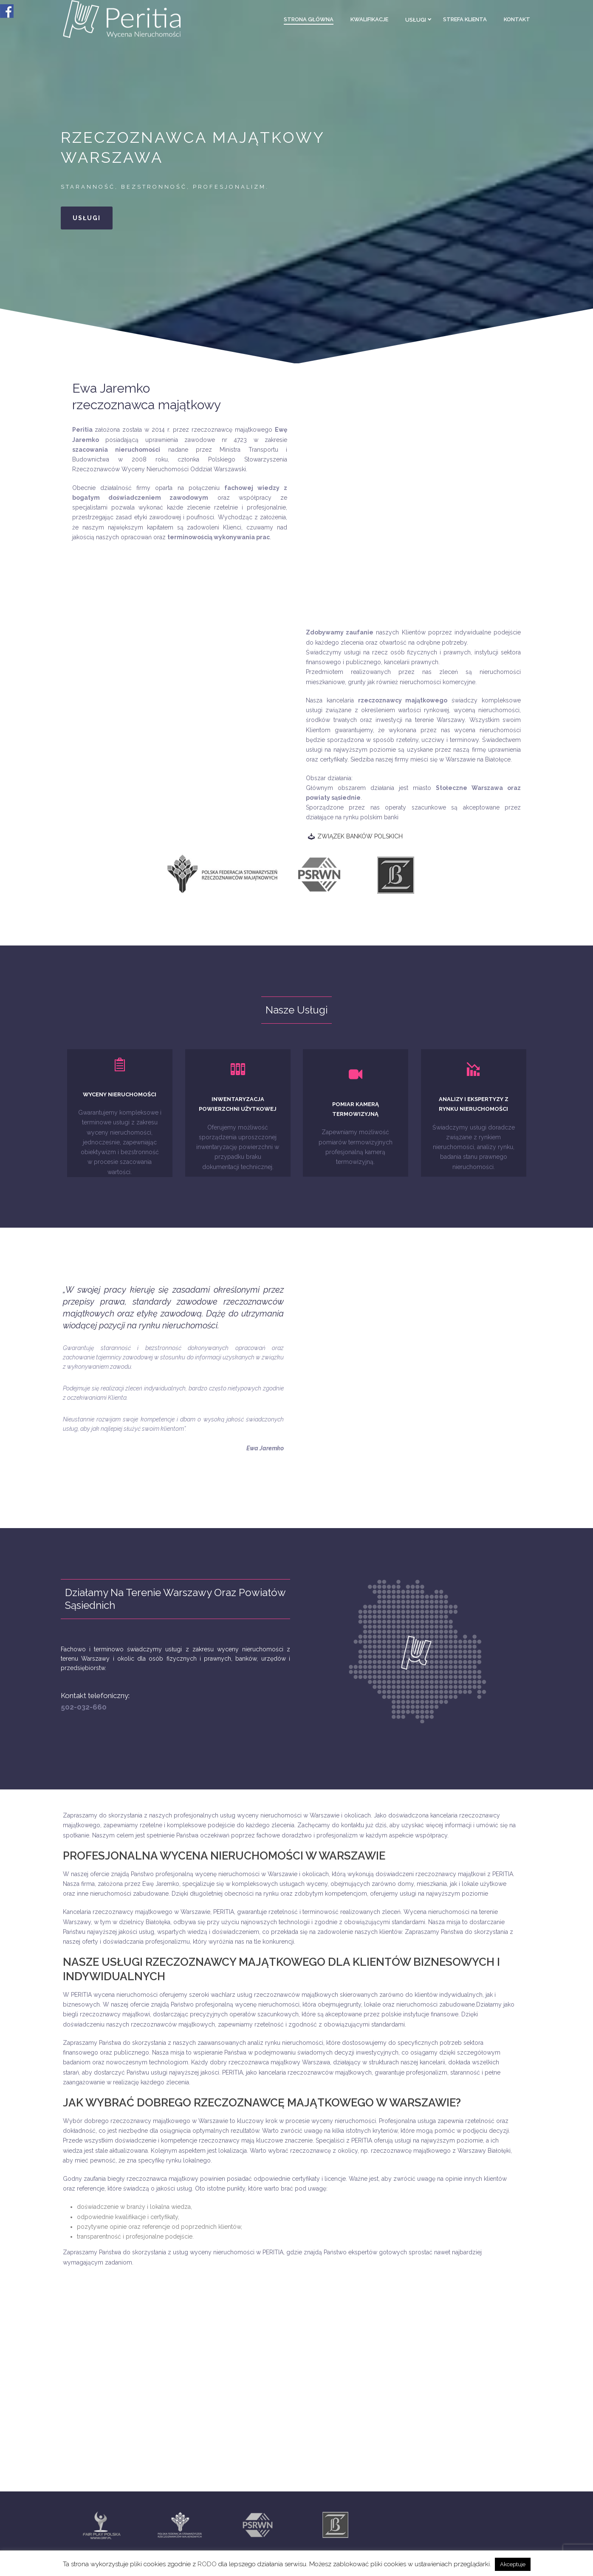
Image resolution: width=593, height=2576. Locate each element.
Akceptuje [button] (512, 2564)
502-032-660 (84, 1707)
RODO (208, 2564)
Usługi (415, 20)
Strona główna (308, 19)
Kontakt (517, 19)
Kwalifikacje (369, 19)
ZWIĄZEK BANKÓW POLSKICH (360, 835)
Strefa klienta (465, 19)
